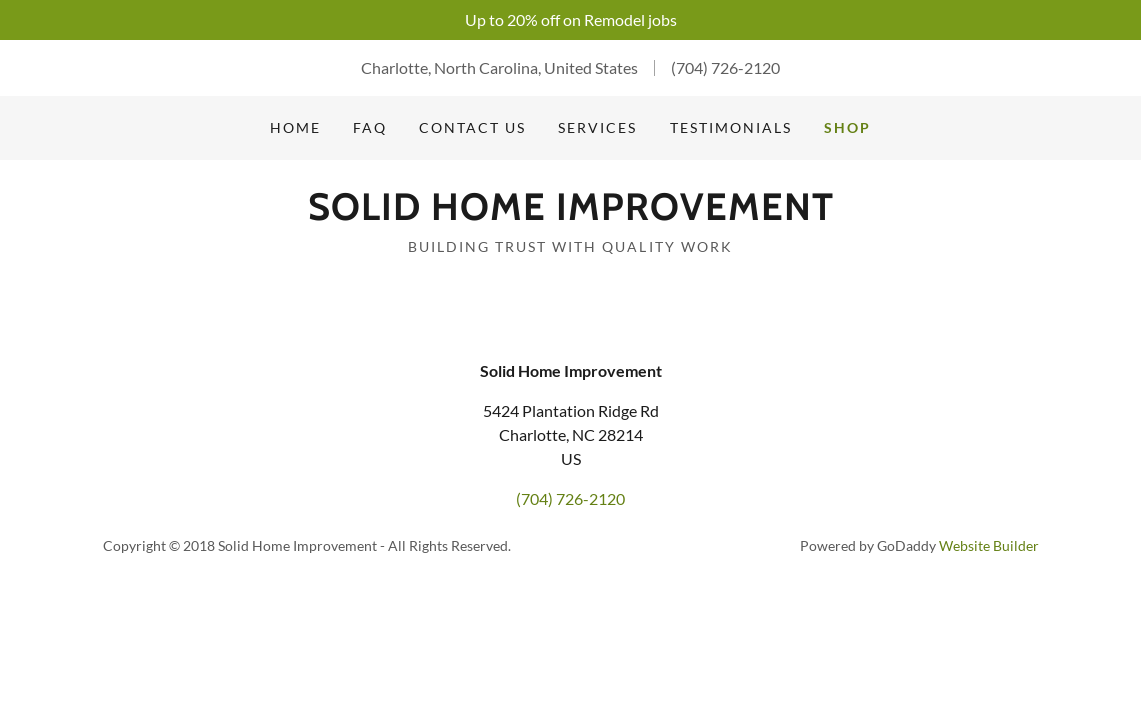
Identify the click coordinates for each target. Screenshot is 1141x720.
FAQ (370, 127)
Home (295, 127)
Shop (847, 127)
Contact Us (472, 127)
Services (597, 127)
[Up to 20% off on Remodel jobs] (570, 20)
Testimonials (731, 127)
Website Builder (989, 545)
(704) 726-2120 (725, 67)
